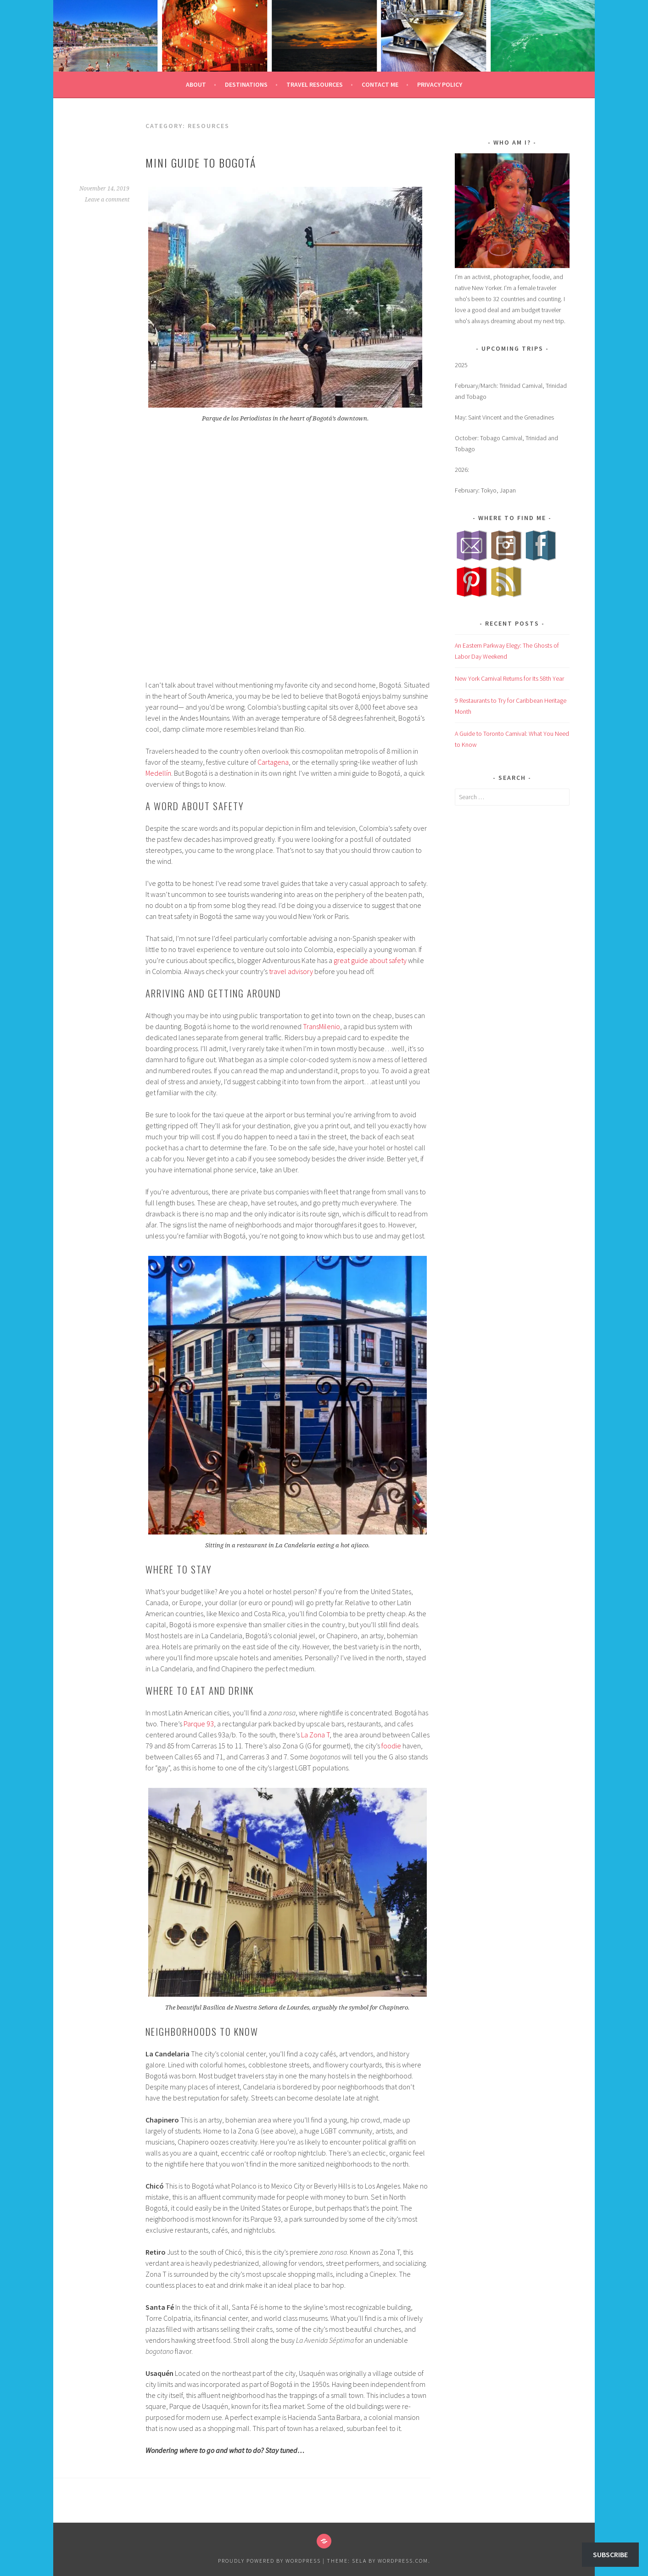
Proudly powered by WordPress (269, 2560)
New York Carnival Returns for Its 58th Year (509, 678)
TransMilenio (321, 1026)
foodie (391, 1745)
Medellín (158, 773)
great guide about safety (370, 960)
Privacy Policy (439, 84)
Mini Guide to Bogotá (200, 162)
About (196, 84)
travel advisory (291, 971)
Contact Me (380, 84)
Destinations (246, 84)
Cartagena (273, 762)
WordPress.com (403, 2560)
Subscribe (610, 2554)
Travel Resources (314, 84)
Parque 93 (199, 1723)
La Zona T (315, 1734)
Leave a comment (107, 199)
